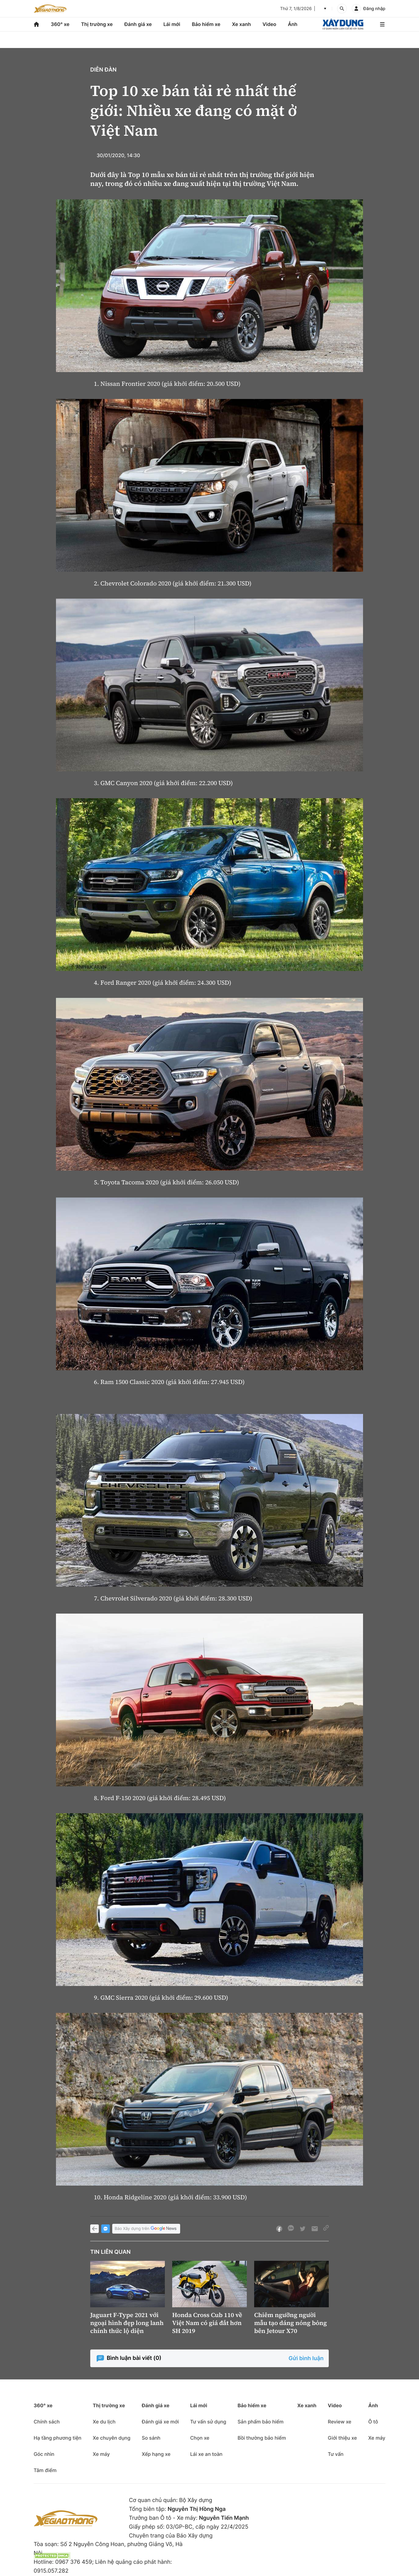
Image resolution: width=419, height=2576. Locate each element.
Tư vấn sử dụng (208, 2422)
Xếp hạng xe (156, 2454)
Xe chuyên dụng (111, 2438)
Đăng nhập (374, 8)
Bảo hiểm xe (206, 24)
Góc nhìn (44, 2454)
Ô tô (373, 2422)
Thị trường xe (97, 24)
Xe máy (101, 2454)
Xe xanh (241, 24)
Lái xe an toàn (206, 2454)
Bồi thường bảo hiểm (262, 2438)
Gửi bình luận (306, 2358)
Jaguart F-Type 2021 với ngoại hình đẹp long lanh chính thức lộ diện (127, 2323)
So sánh (151, 2438)
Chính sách (47, 2422)
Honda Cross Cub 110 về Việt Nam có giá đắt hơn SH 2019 (207, 2323)
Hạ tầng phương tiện (57, 2438)
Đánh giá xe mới (160, 2422)
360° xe (60, 24)
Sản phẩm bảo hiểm (261, 2422)
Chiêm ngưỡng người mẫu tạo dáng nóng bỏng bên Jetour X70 (290, 2323)
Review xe (339, 2422)
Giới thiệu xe (342, 2438)
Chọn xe (200, 2438)
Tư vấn (335, 2454)
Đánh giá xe (138, 24)
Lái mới (171, 24)
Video (269, 24)
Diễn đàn (103, 70)
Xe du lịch (104, 2422)
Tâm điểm (45, 2470)
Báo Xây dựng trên (146, 2229)
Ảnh (292, 24)
